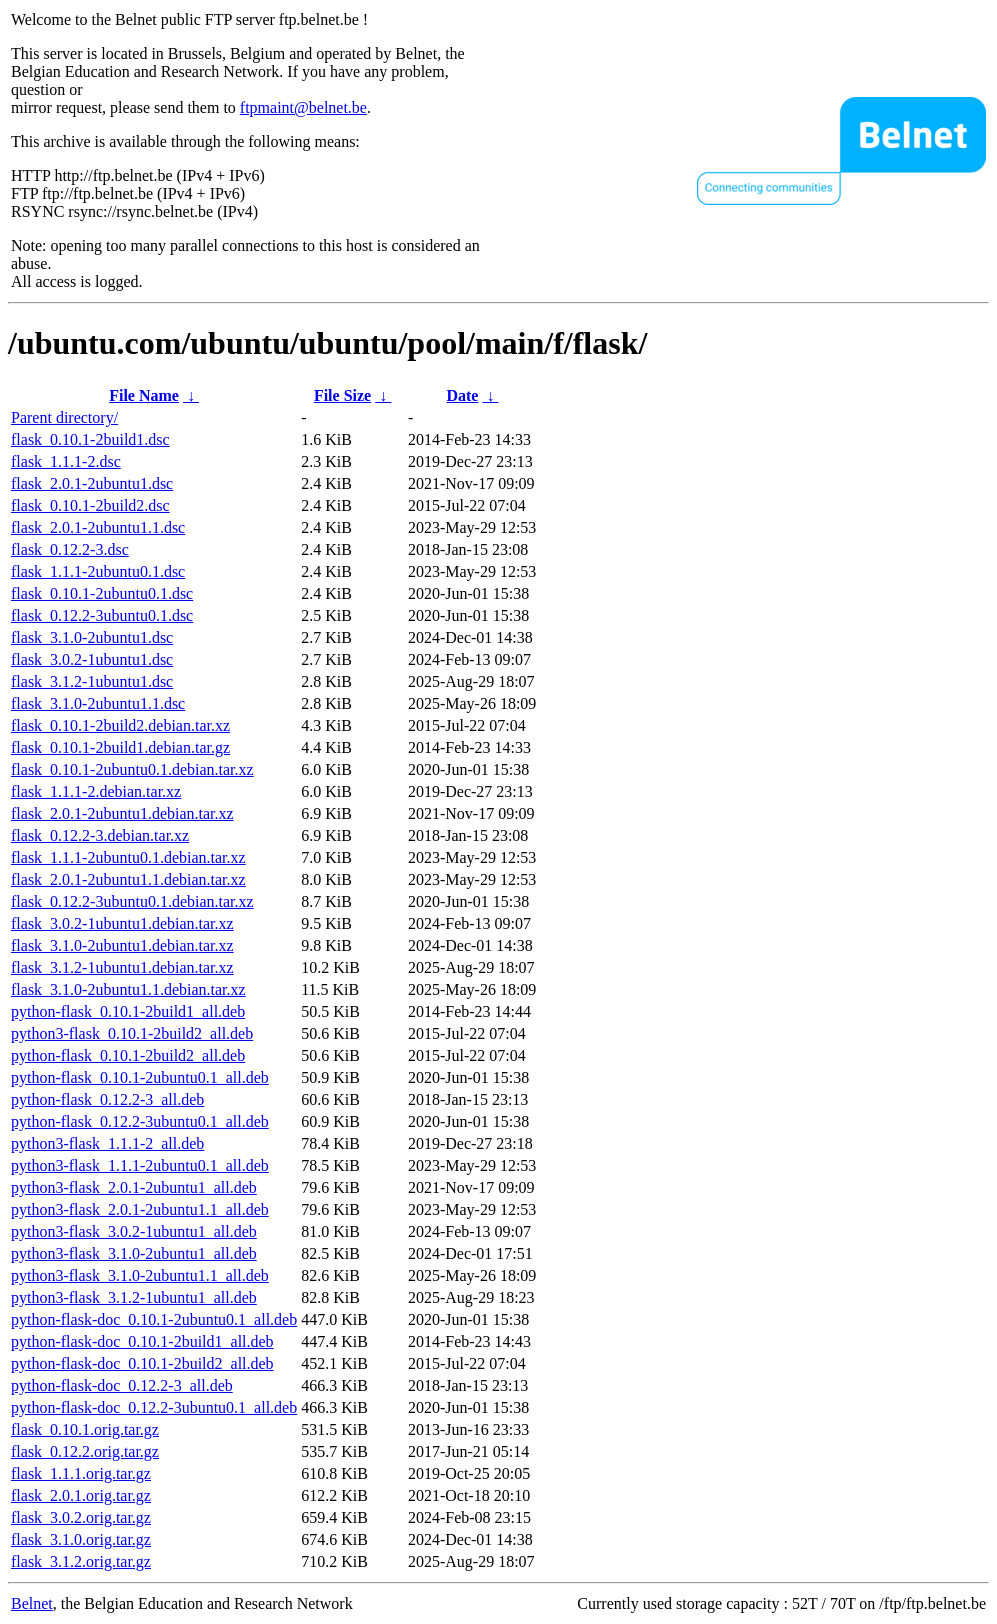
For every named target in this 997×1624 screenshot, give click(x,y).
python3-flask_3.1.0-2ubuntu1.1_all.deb (140, 1275)
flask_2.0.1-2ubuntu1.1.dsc (98, 527)
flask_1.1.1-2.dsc (66, 461)
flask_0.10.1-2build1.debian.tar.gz (120, 747)
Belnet (32, 1603)
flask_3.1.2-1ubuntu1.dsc (92, 681)
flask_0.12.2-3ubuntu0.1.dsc (102, 615)
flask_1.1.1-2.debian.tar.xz (96, 791)
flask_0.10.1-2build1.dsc (90, 439)
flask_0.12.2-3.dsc (70, 549)
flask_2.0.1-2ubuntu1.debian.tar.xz (122, 813)
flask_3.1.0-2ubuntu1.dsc (92, 637)
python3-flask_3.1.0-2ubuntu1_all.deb (134, 1253)
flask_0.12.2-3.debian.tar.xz (100, 835)
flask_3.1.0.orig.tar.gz (81, 1539)
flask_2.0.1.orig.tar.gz (81, 1495)
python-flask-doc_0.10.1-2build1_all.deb (142, 1341)
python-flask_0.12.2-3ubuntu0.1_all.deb (140, 1121)
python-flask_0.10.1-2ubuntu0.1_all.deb (140, 1077)
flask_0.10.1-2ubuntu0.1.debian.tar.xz (132, 769)
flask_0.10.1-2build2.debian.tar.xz (120, 725)
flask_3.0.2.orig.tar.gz (81, 1517)
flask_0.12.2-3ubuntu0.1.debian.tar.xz (132, 901)
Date (462, 395)
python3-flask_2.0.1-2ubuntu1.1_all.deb (140, 1209)
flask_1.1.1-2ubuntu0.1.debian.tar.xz (128, 857)
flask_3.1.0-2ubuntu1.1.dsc (98, 703)
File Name (144, 395)
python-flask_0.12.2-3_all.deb (107, 1099)
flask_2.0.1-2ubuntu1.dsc (92, 483)
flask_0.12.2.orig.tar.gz (85, 1451)
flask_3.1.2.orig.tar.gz (81, 1561)
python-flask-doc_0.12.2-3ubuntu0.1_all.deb (154, 1407)
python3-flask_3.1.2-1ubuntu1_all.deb (134, 1297)
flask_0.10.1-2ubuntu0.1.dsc (102, 593)
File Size (342, 395)
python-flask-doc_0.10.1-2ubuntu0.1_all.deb (154, 1319)
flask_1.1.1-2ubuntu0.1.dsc (98, 571)
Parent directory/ (64, 417)
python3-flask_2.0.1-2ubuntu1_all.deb (134, 1187)
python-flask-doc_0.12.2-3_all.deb (122, 1385)
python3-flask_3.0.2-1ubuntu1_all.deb (134, 1231)
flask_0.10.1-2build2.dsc (90, 505)
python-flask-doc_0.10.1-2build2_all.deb (142, 1363)
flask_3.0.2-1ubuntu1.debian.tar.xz (122, 923)
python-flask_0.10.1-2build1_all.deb (128, 1011)
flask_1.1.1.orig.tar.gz (81, 1473)
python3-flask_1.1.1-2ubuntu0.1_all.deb (140, 1165)
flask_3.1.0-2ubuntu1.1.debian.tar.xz (128, 989)
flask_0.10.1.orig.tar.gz (85, 1429)
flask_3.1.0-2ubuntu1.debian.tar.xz (122, 945)
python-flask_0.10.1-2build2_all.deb (128, 1055)
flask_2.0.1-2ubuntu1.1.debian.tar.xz (128, 879)
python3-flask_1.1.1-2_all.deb (107, 1143)
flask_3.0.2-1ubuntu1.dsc (92, 659)
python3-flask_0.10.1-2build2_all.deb (132, 1033)
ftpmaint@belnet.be (303, 107)
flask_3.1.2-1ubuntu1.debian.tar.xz (122, 967)
